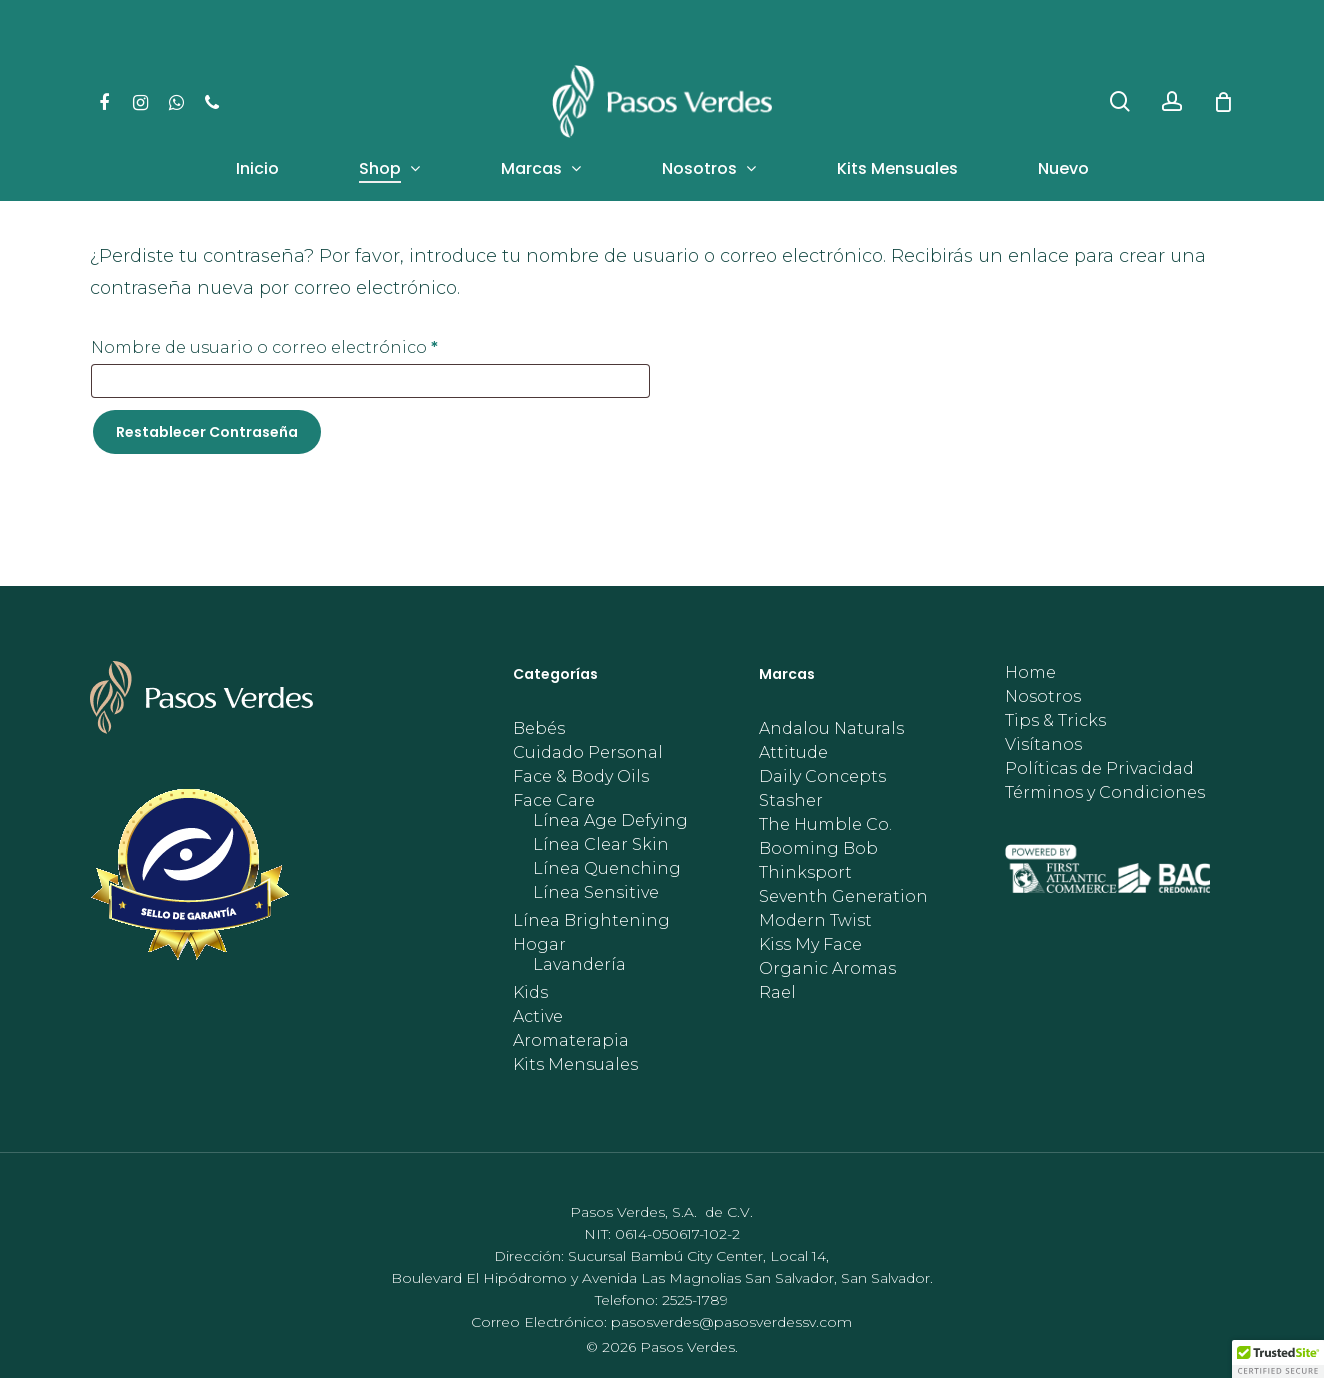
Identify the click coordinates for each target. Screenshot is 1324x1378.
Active (538, 1017)
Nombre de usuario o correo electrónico (313, 344)
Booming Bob (818, 849)
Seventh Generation (843, 897)
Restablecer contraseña (207, 432)
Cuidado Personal (588, 753)
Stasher (791, 801)
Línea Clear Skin (601, 845)
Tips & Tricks (1055, 721)
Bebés (539, 729)
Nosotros (1043, 697)
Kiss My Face (810, 945)
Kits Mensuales (575, 1065)
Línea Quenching (607, 869)
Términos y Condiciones (1105, 793)
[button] (1278, 1359)
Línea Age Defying (610, 821)
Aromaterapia (571, 1041)
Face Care (554, 801)
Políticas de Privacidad (1099, 769)
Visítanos (1043, 745)
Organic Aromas (827, 969)
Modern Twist (815, 921)
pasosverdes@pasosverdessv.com (731, 1322)
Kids (530, 993)
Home (1030, 673)
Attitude (793, 753)
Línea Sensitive (596, 893)
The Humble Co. (825, 825)
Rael (777, 993)
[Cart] (1223, 102)
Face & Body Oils (581, 777)
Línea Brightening (591, 921)
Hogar (539, 945)
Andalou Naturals (831, 729)
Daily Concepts (822, 777)
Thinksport (805, 873)
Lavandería (579, 965)
